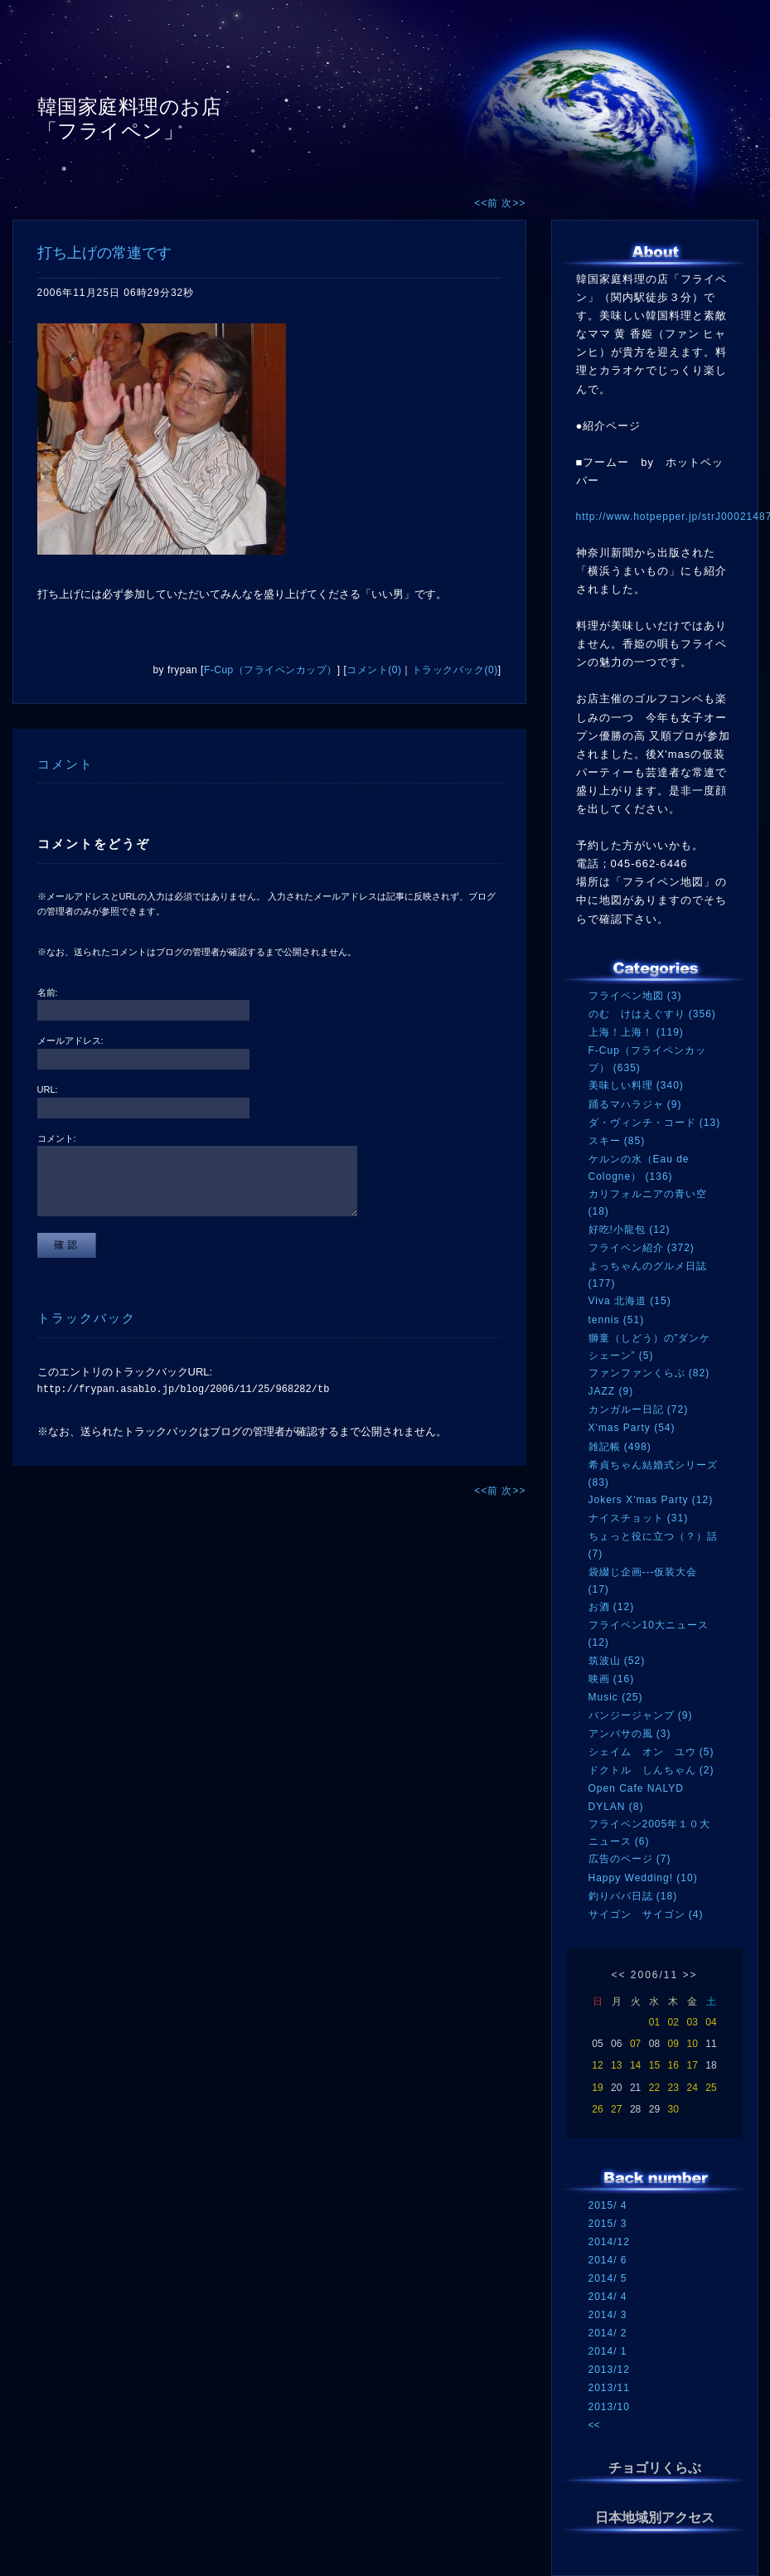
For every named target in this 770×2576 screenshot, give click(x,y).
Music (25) (615, 1697)
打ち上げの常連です (104, 253)
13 (616, 2065)
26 (597, 2109)
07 (635, 2044)
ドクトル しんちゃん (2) (651, 1770)
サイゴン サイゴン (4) (646, 1914)
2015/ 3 (607, 2223)
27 (616, 2109)
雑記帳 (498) (619, 1447)
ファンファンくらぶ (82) (649, 1373)
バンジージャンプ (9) (640, 1715)
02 (673, 2022)
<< (618, 1975)
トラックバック (86, 1318)
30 (673, 2109)
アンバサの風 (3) (629, 1733)
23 (673, 2087)
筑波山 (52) (617, 1660)
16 (673, 2065)
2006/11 (654, 1975)
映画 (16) (611, 1679)
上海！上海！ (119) (636, 1032)
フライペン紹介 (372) (641, 1248)
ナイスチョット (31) (638, 1518)
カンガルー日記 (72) (638, 1409)
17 (691, 2065)
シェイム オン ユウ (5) (651, 1752)
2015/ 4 (607, 2205)
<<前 (487, 203)
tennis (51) (616, 1320)
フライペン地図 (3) (635, 996)
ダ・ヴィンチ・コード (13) (654, 1122)
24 (691, 2087)
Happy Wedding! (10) (643, 1878)
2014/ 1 (607, 2351)
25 (710, 2087)
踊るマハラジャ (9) (635, 1104)
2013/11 (609, 2388)
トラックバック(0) (455, 670)
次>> (513, 203)
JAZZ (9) (611, 1391)
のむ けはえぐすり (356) (652, 1014)
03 (691, 2022)
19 (597, 2087)
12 (597, 2065)
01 (654, 2022)
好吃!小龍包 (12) (629, 1229)
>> (690, 1975)
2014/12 (609, 2242)
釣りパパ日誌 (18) (633, 1896)
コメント (65, 764)
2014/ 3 (607, 2315)
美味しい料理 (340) (636, 1085)
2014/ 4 (607, 2296)
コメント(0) (373, 670)
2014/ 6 (607, 2260)
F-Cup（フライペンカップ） (270, 670)
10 (691, 2044)
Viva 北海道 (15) (629, 1301)
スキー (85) (617, 1141)
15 (654, 2065)
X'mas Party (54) (632, 1428)
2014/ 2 (607, 2333)
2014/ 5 (607, 2278)
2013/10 (609, 2407)
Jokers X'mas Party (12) (651, 1500)
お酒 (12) (611, 1607)
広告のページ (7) (629, 1859)
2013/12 (609, 2369)
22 (654, 2087)
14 (635, 2065)
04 (710, 2022)
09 (673, 2044)
